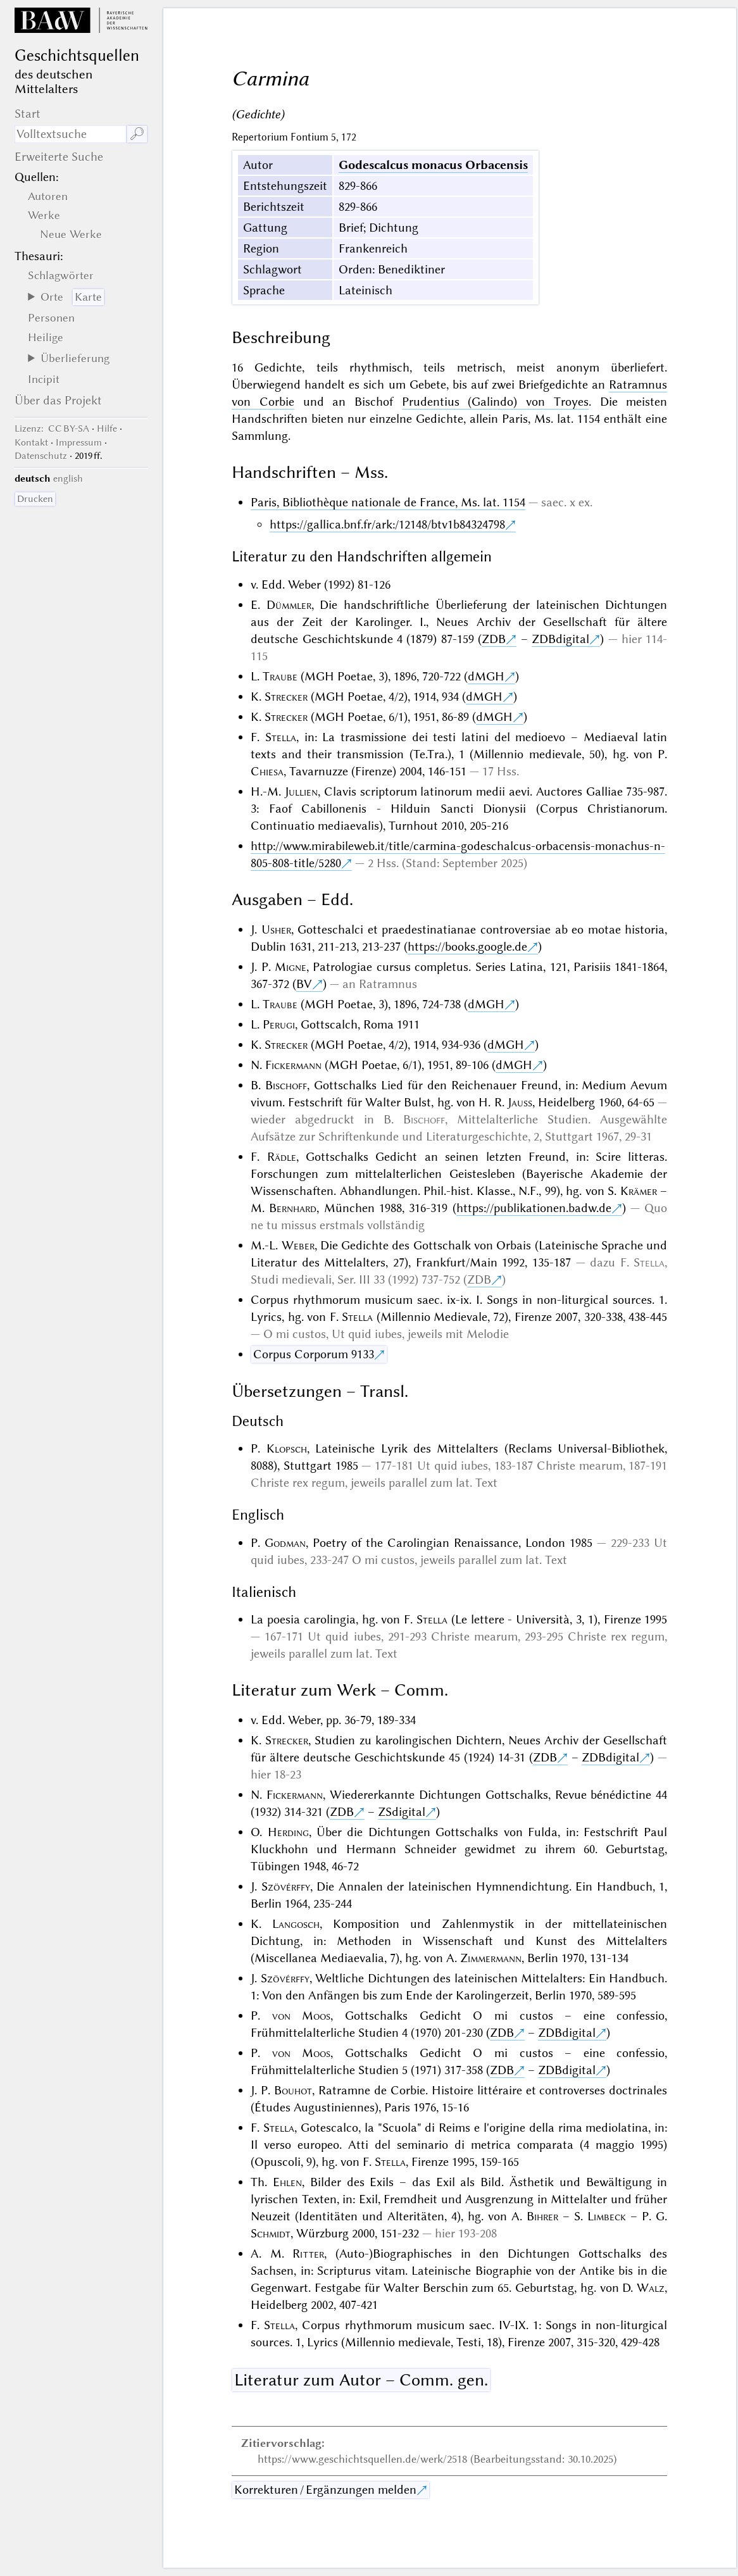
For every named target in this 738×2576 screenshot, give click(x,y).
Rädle (281, 1156)
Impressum (79, 442)
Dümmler (288, 604)
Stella (280, 737)
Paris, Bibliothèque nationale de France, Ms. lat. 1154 (388, 502)
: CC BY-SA (52, 428)
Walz (651, 2287)
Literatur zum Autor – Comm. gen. (361, 2380)
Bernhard (292, 1208)
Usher (276, 929)
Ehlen (287, 2182)
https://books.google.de (467, 946)
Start (28, 113)
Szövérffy (285, 1886)
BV (304, 984)
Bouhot (293, 2090)
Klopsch (286, 1448)
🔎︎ (137, 134)
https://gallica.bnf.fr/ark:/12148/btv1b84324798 (387, 524)
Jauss (520, 1102)
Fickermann (293, 1065)
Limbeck (606, 2216)
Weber (298, 1245)
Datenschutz (41, 455)
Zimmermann (491, 1958)
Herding (288, 1832)
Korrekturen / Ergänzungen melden (325, 2489)
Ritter (308, 2253)
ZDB (494, 639)
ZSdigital (401, 1811)
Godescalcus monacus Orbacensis (433, 165)
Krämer (638, 1191)
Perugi (279, 1024)
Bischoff (286, 1085)
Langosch (296, 1923)
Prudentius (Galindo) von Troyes (495, 401)
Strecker (286, 696)
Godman (285, 1542)
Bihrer (542, 2216)
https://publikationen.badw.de (533, 1208)
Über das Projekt (58, 400)
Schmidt (271, 2233)
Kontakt (31, 442)
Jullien (301, 791)
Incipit (43, 379)
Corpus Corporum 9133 (313, 1354)
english (68, 478)
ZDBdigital (560, 639)
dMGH (486, 676)
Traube (280, 676)
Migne (290, 967)
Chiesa (267, 771)
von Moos (301, 2015)
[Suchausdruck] (71, 134)
